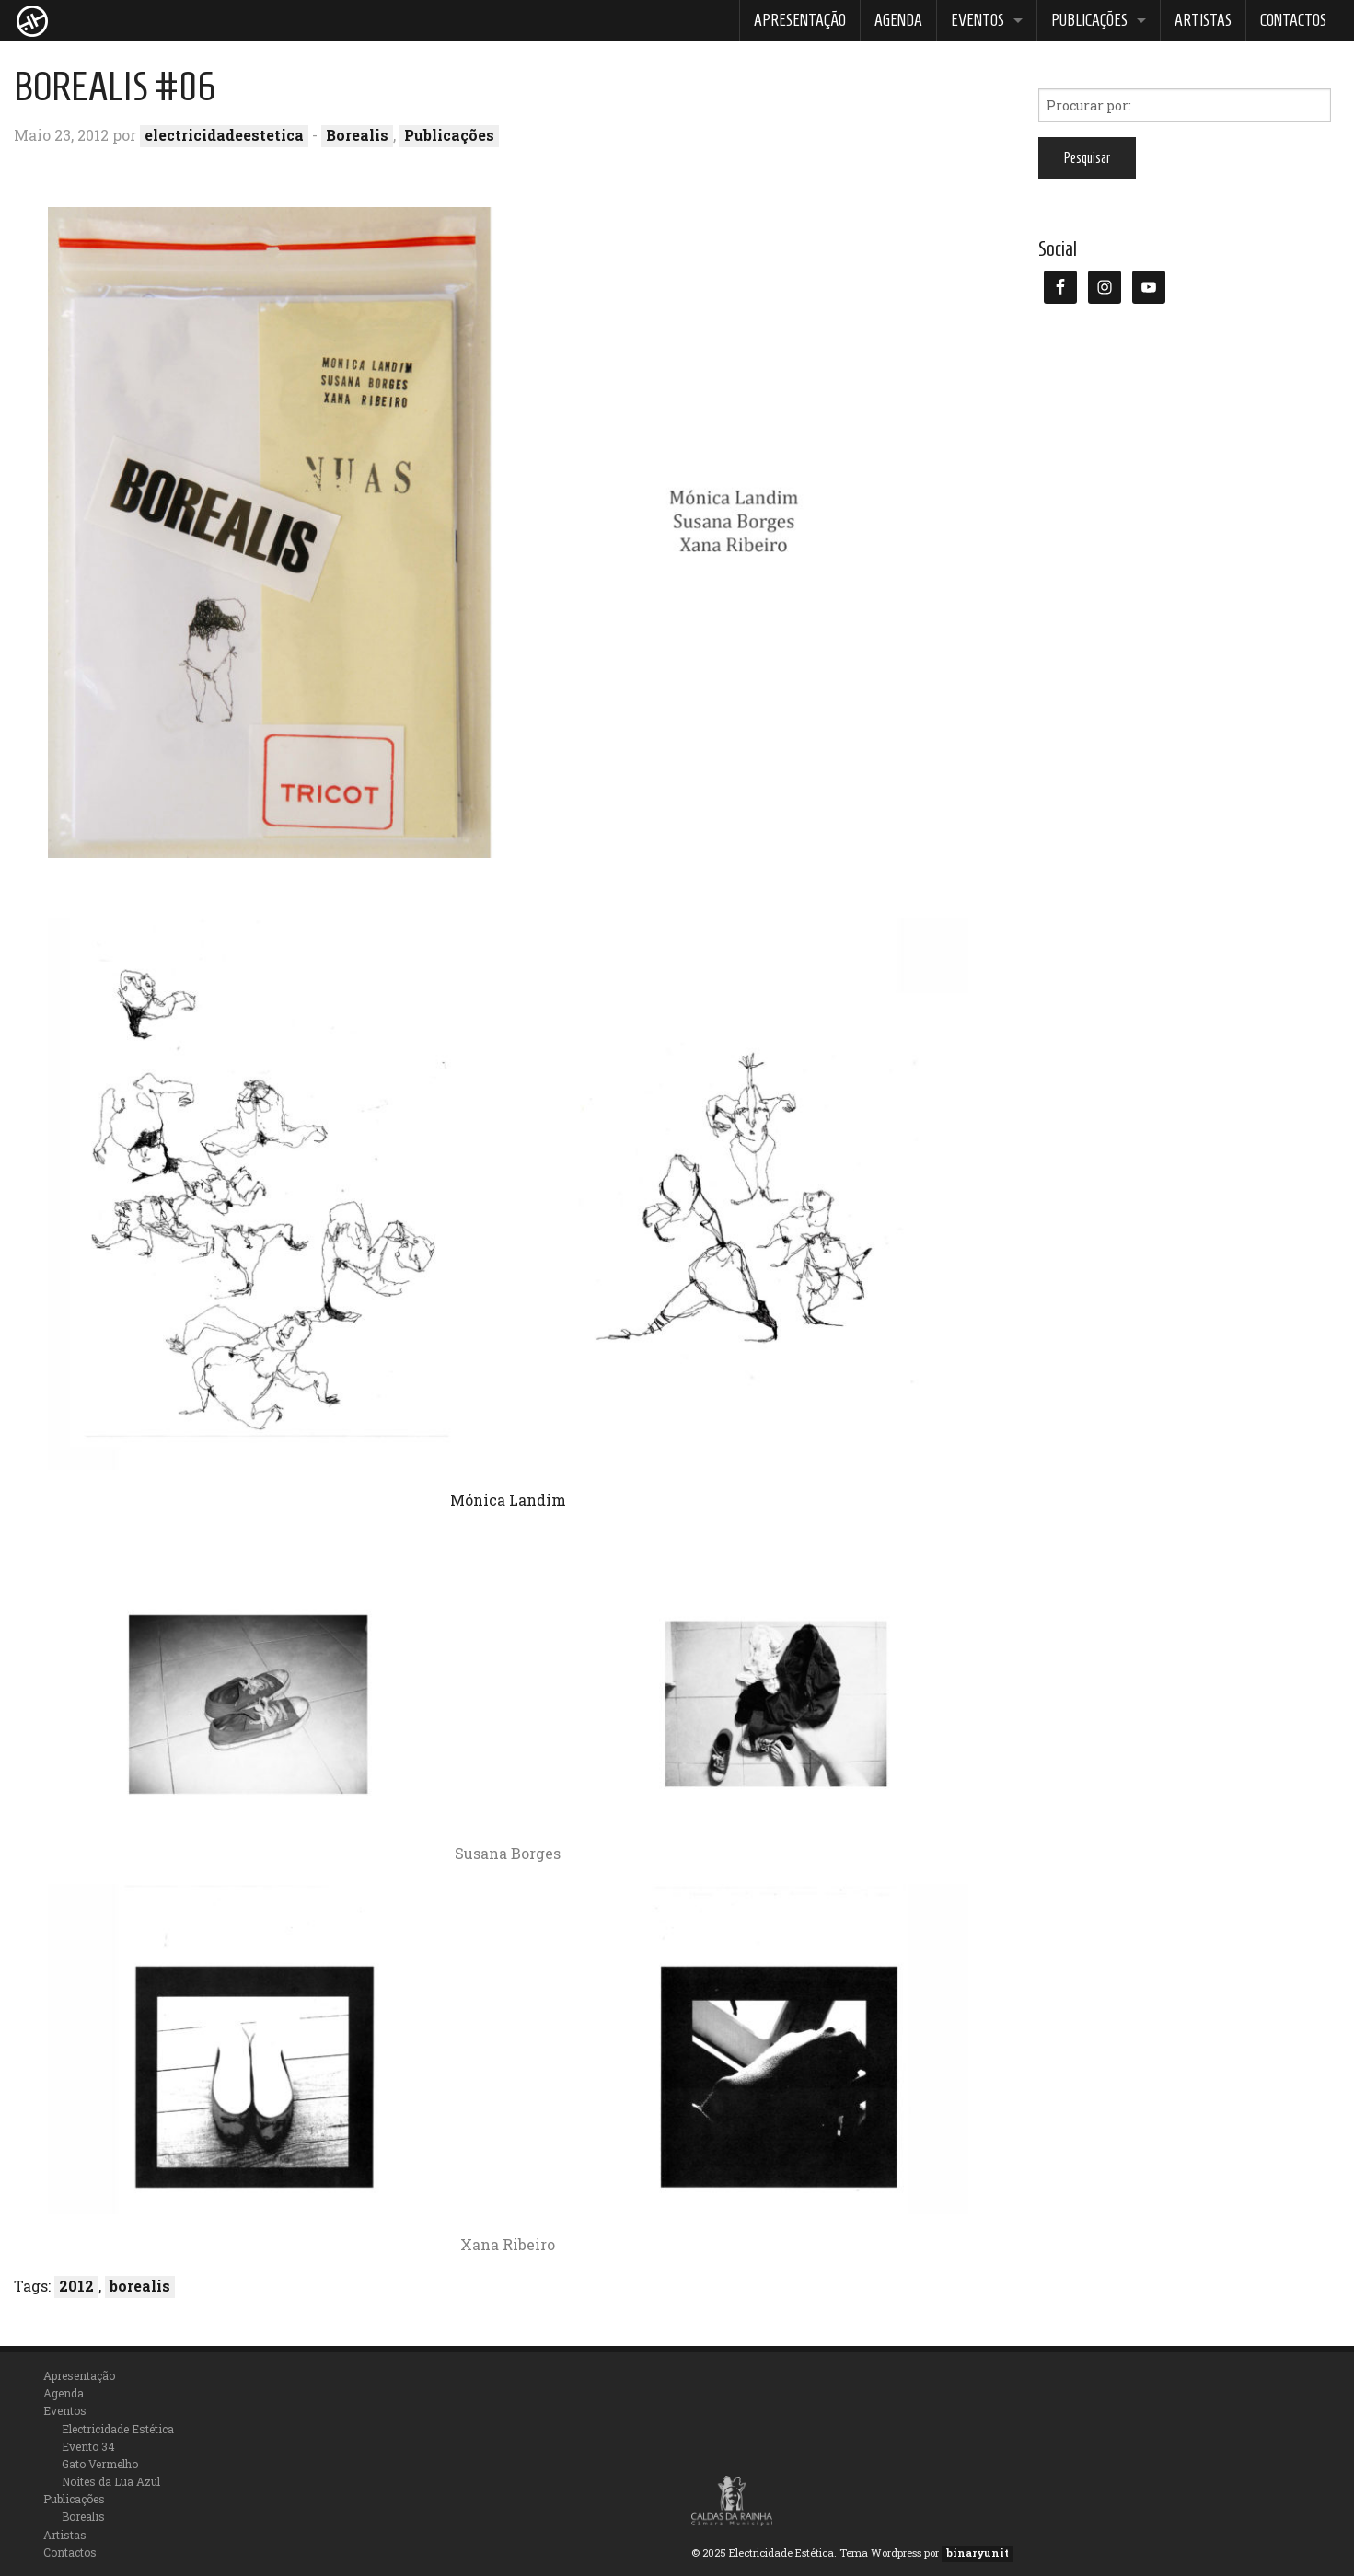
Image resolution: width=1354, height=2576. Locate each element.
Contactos (1293, 20)
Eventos (977, 20)
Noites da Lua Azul (111, 2481)
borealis (140, 2285)
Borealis (357, 134)
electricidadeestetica (224, 134)
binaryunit (977, 2552)
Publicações (1089, 20)
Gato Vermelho (100, 2463)
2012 (76, 2285)
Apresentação (800, 20)
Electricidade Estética (118, 2428)
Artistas (1203, 20)
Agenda (898, 20)
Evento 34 (88, 2446)
